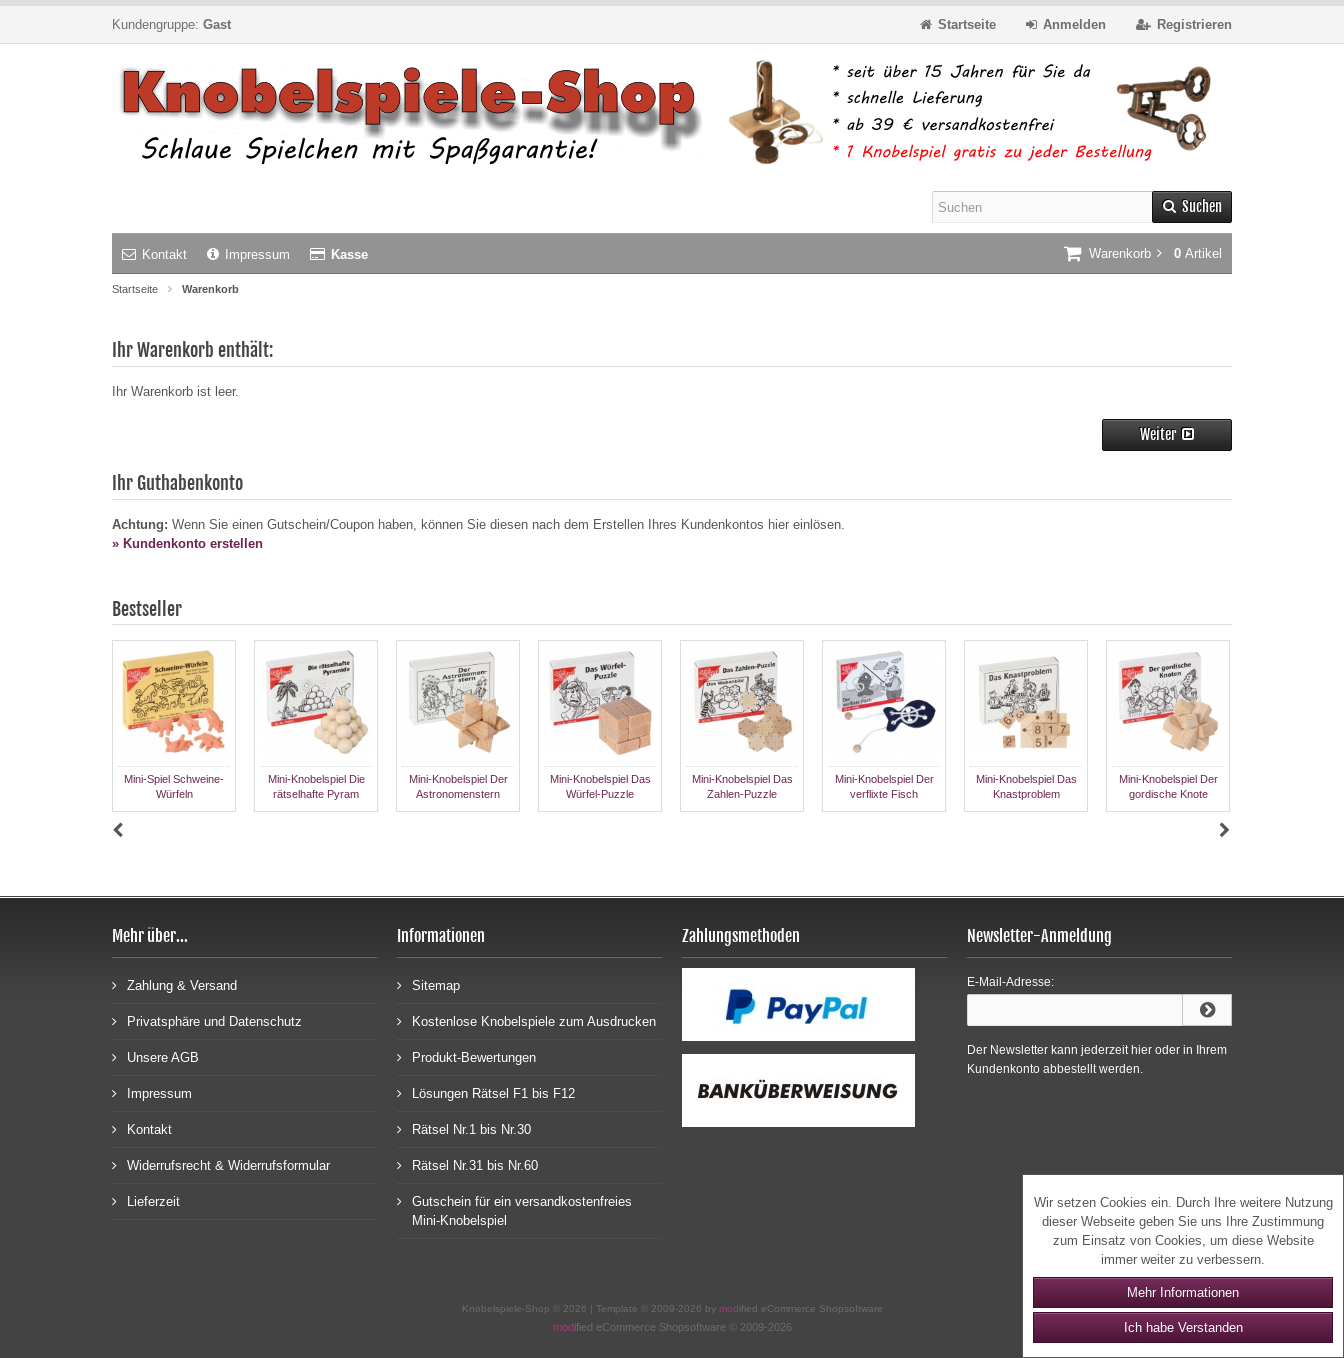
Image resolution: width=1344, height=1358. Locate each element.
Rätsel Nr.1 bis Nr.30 (464, 1128)
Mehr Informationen (1183, 1292)
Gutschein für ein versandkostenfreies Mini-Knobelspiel (514, 1210)
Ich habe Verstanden (1183, 1327)
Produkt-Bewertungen (466, 1056)
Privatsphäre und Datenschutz (207, 1020)
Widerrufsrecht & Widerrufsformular (221, 1164)
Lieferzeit (146, 1200)
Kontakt (154, 254)
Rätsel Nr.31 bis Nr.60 (467, 1164)
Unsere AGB (155, 1056)
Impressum (248, 254)
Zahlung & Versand (174, 984)
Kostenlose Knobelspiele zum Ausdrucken (526, 1020)
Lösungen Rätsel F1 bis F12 (486, 1092)
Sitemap (428, 984)
